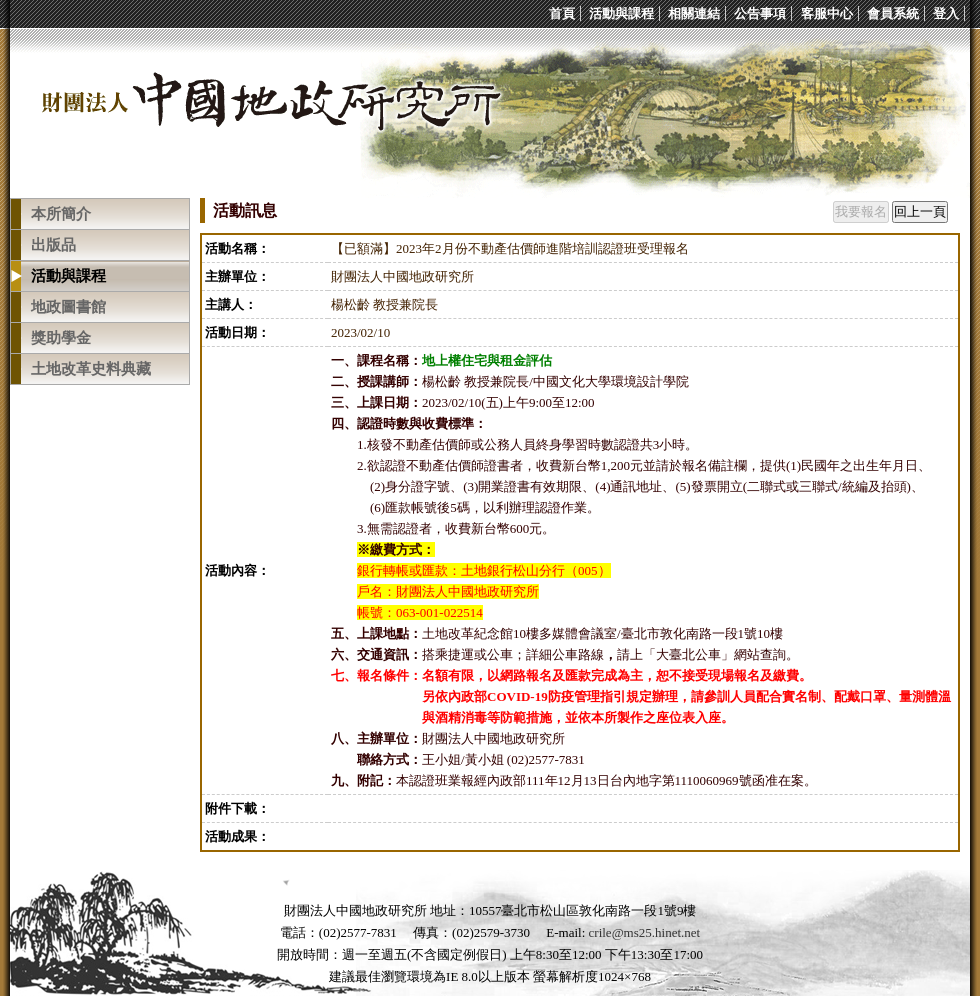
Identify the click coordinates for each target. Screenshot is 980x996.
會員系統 (893, 13)
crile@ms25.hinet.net (645, 932)
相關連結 (694, 13)
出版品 (53, 245)
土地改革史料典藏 (91, 369)
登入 (946, 13)
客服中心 (827, 13)
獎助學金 (61, 338)
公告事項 (760, 13)
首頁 (562, 13)
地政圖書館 (68, 307)
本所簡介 (61, 214)
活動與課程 (621, 13)
